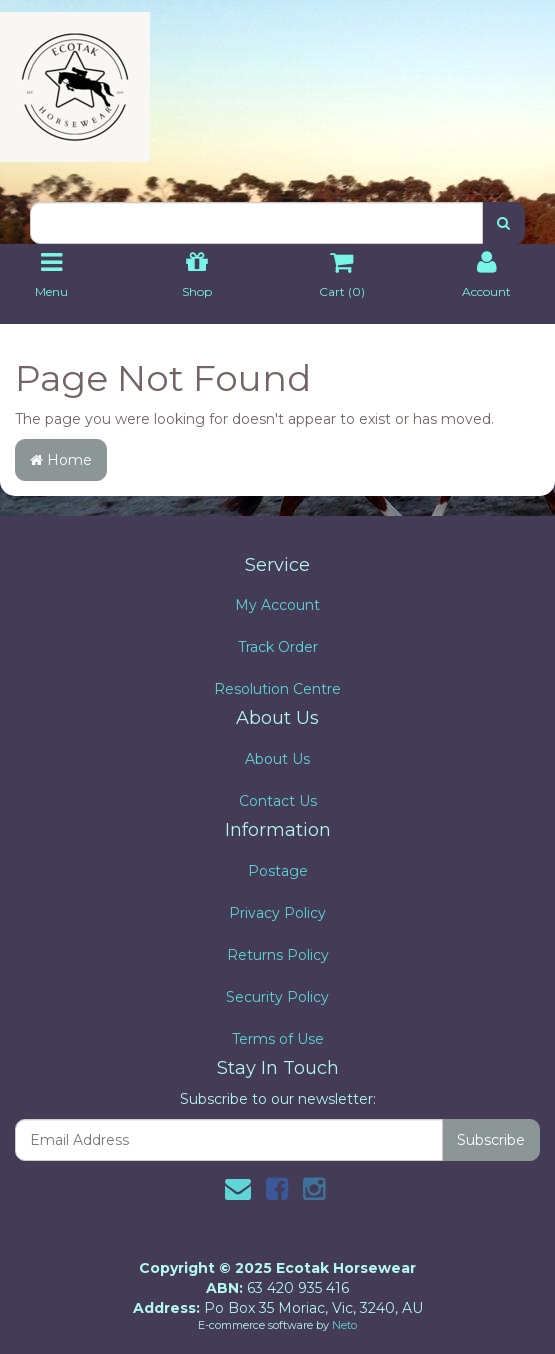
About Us (277, 759)
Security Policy (277, 997)
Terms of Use (278, 1039)
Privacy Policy (277, 913)
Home (61, 460)
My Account (277, 605)
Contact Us (278, 801)
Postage (278, 871)
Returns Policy (278, 955)
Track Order (278, 647)
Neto (344, 1325)
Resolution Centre (277, 689)
